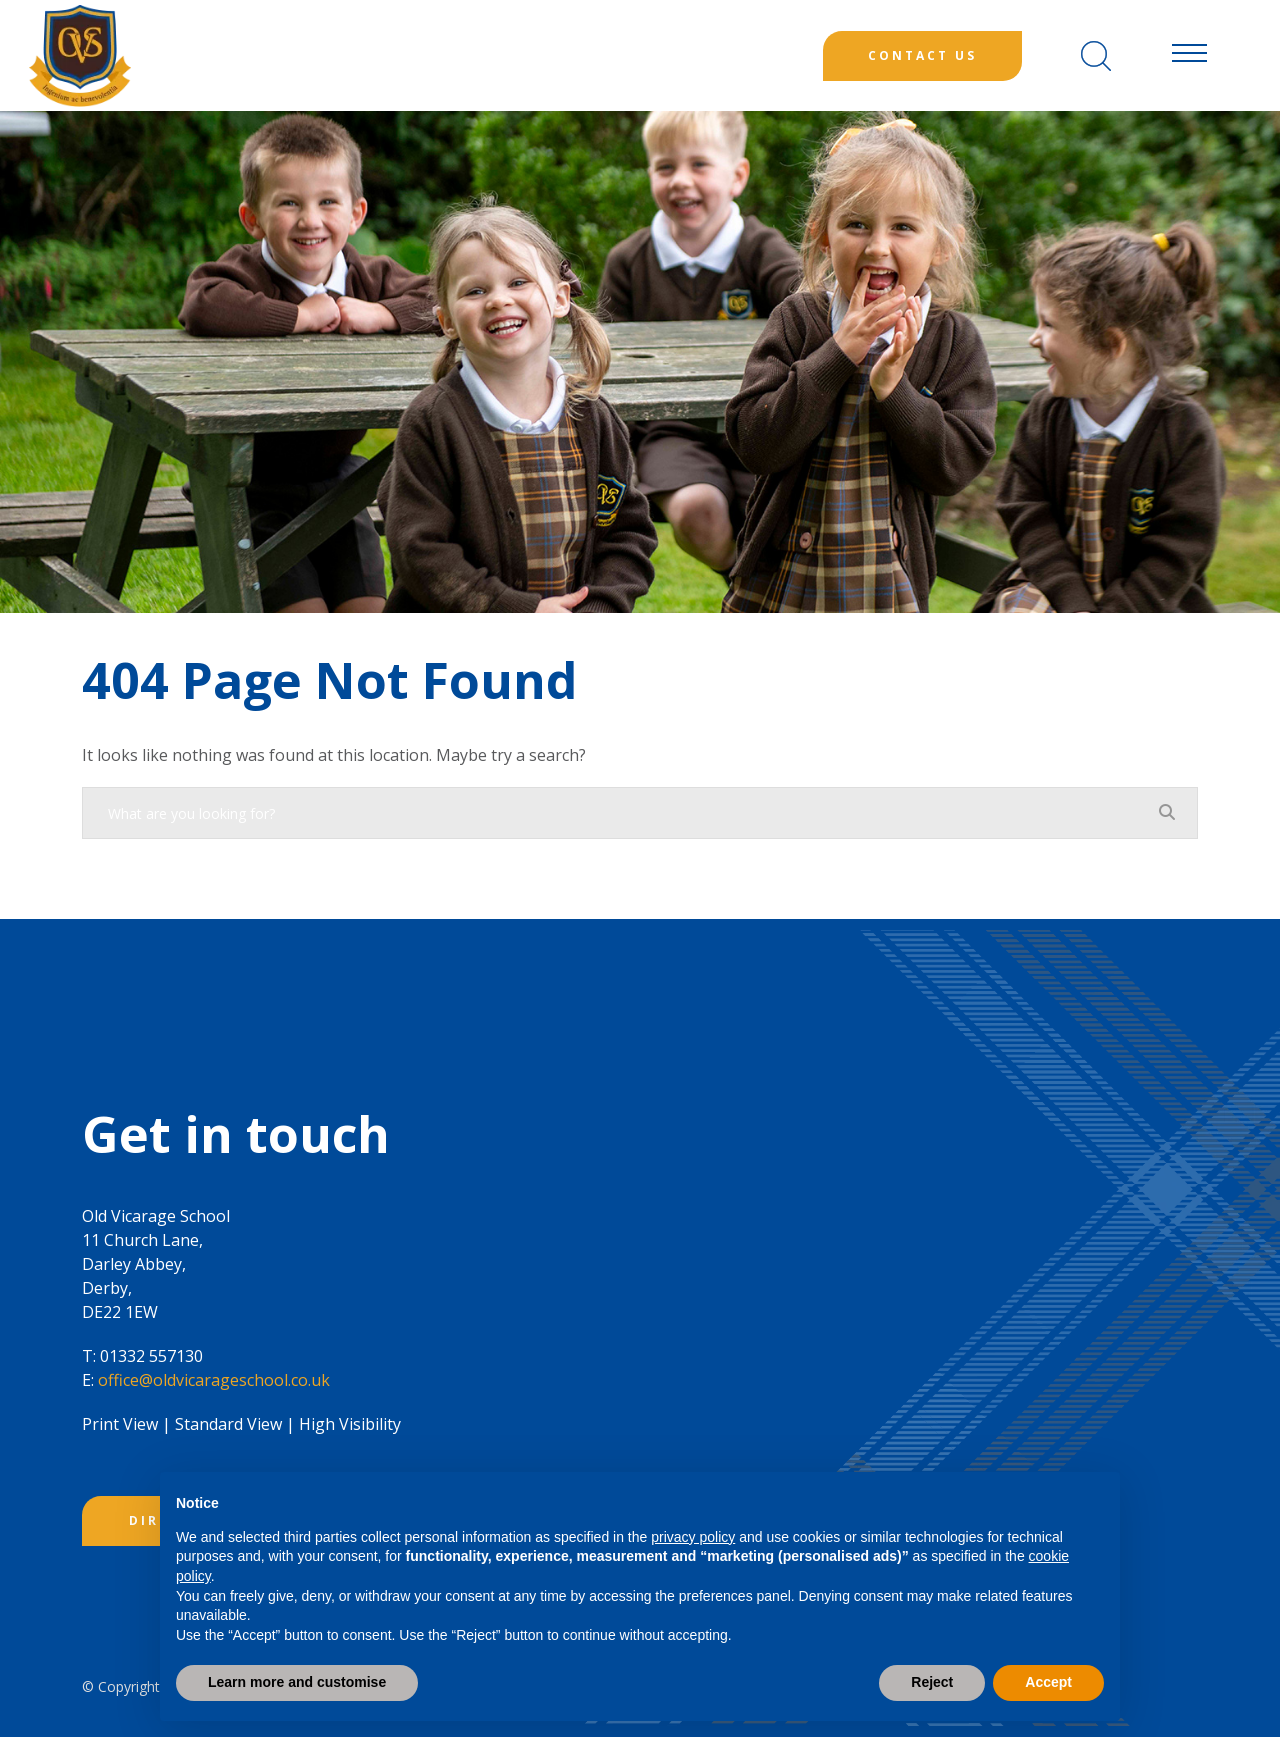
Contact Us (922, 55)
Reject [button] (932, 1682)
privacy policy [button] (693, 1537)
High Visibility (350, 1424)
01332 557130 (151, 1356)
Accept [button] (1048, 1682)
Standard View (228, 1424)
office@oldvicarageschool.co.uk (214, 1380)
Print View (120, 1424)
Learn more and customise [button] (297, 1682)
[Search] (1096, 56)
